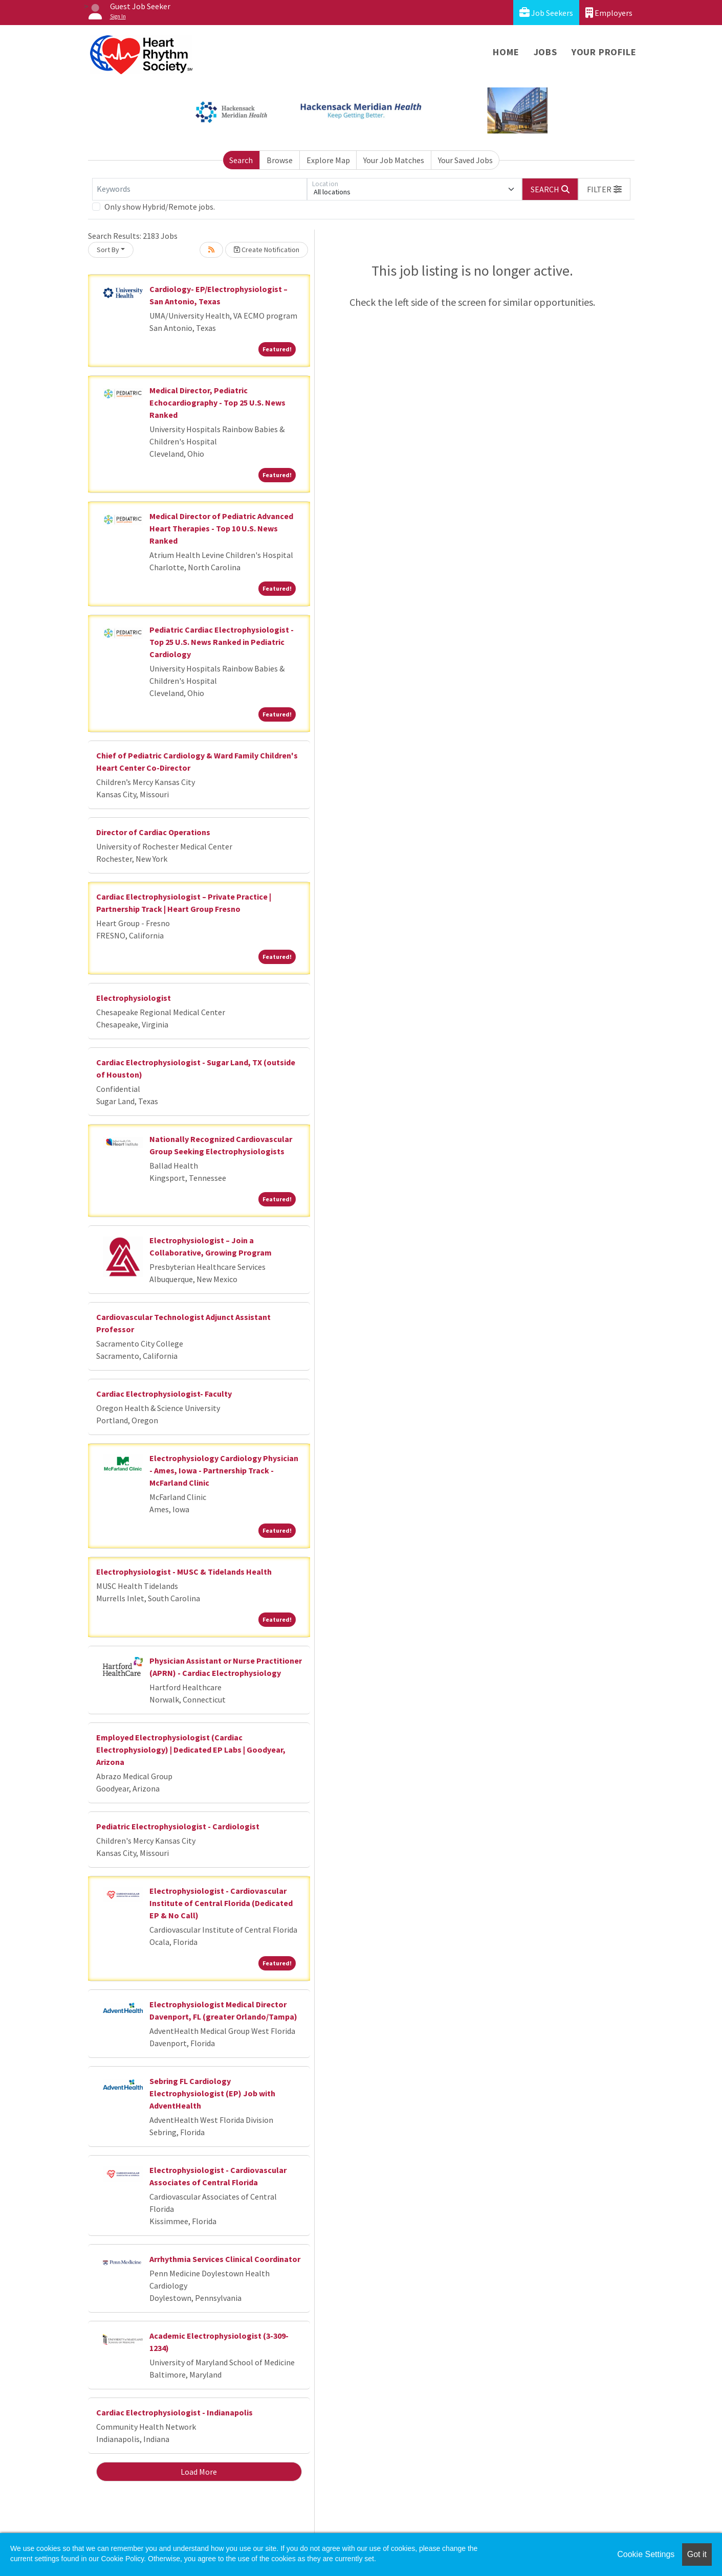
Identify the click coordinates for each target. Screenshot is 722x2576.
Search (241, 160)
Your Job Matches (393, 160)
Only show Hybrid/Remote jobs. (159, 206)
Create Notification (266, 249)
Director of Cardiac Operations (153, 832)
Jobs (545, 52)
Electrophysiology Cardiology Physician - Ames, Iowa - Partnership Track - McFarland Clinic (223, 1470)
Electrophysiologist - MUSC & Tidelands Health (184, 1571)
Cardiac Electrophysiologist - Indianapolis (174, 2412)
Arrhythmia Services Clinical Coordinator (224, 2259)
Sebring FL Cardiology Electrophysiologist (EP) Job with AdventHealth (212, 2093)
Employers (608, 12)
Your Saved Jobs (465, 160)
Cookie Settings (645, 2554)
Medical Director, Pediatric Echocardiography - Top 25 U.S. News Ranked (217, 402)
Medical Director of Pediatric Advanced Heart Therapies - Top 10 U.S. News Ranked (221, 528)
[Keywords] (199, 189)
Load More (199, 2472)
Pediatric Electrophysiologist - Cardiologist (177, 1826)
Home (506, 52)
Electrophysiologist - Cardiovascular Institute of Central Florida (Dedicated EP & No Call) (221, 1903)
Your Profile (604, 52)
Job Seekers (546, 12)
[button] (604, 189)
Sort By (108, 249)
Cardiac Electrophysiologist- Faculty (164, 1393)
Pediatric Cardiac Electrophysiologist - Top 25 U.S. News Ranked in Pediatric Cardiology (221, 641)
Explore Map (328, 160)
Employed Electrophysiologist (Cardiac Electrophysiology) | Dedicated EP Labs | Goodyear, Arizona (191, 1749)
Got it (697, 2554)
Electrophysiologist (133, 998)
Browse (280, 160)
